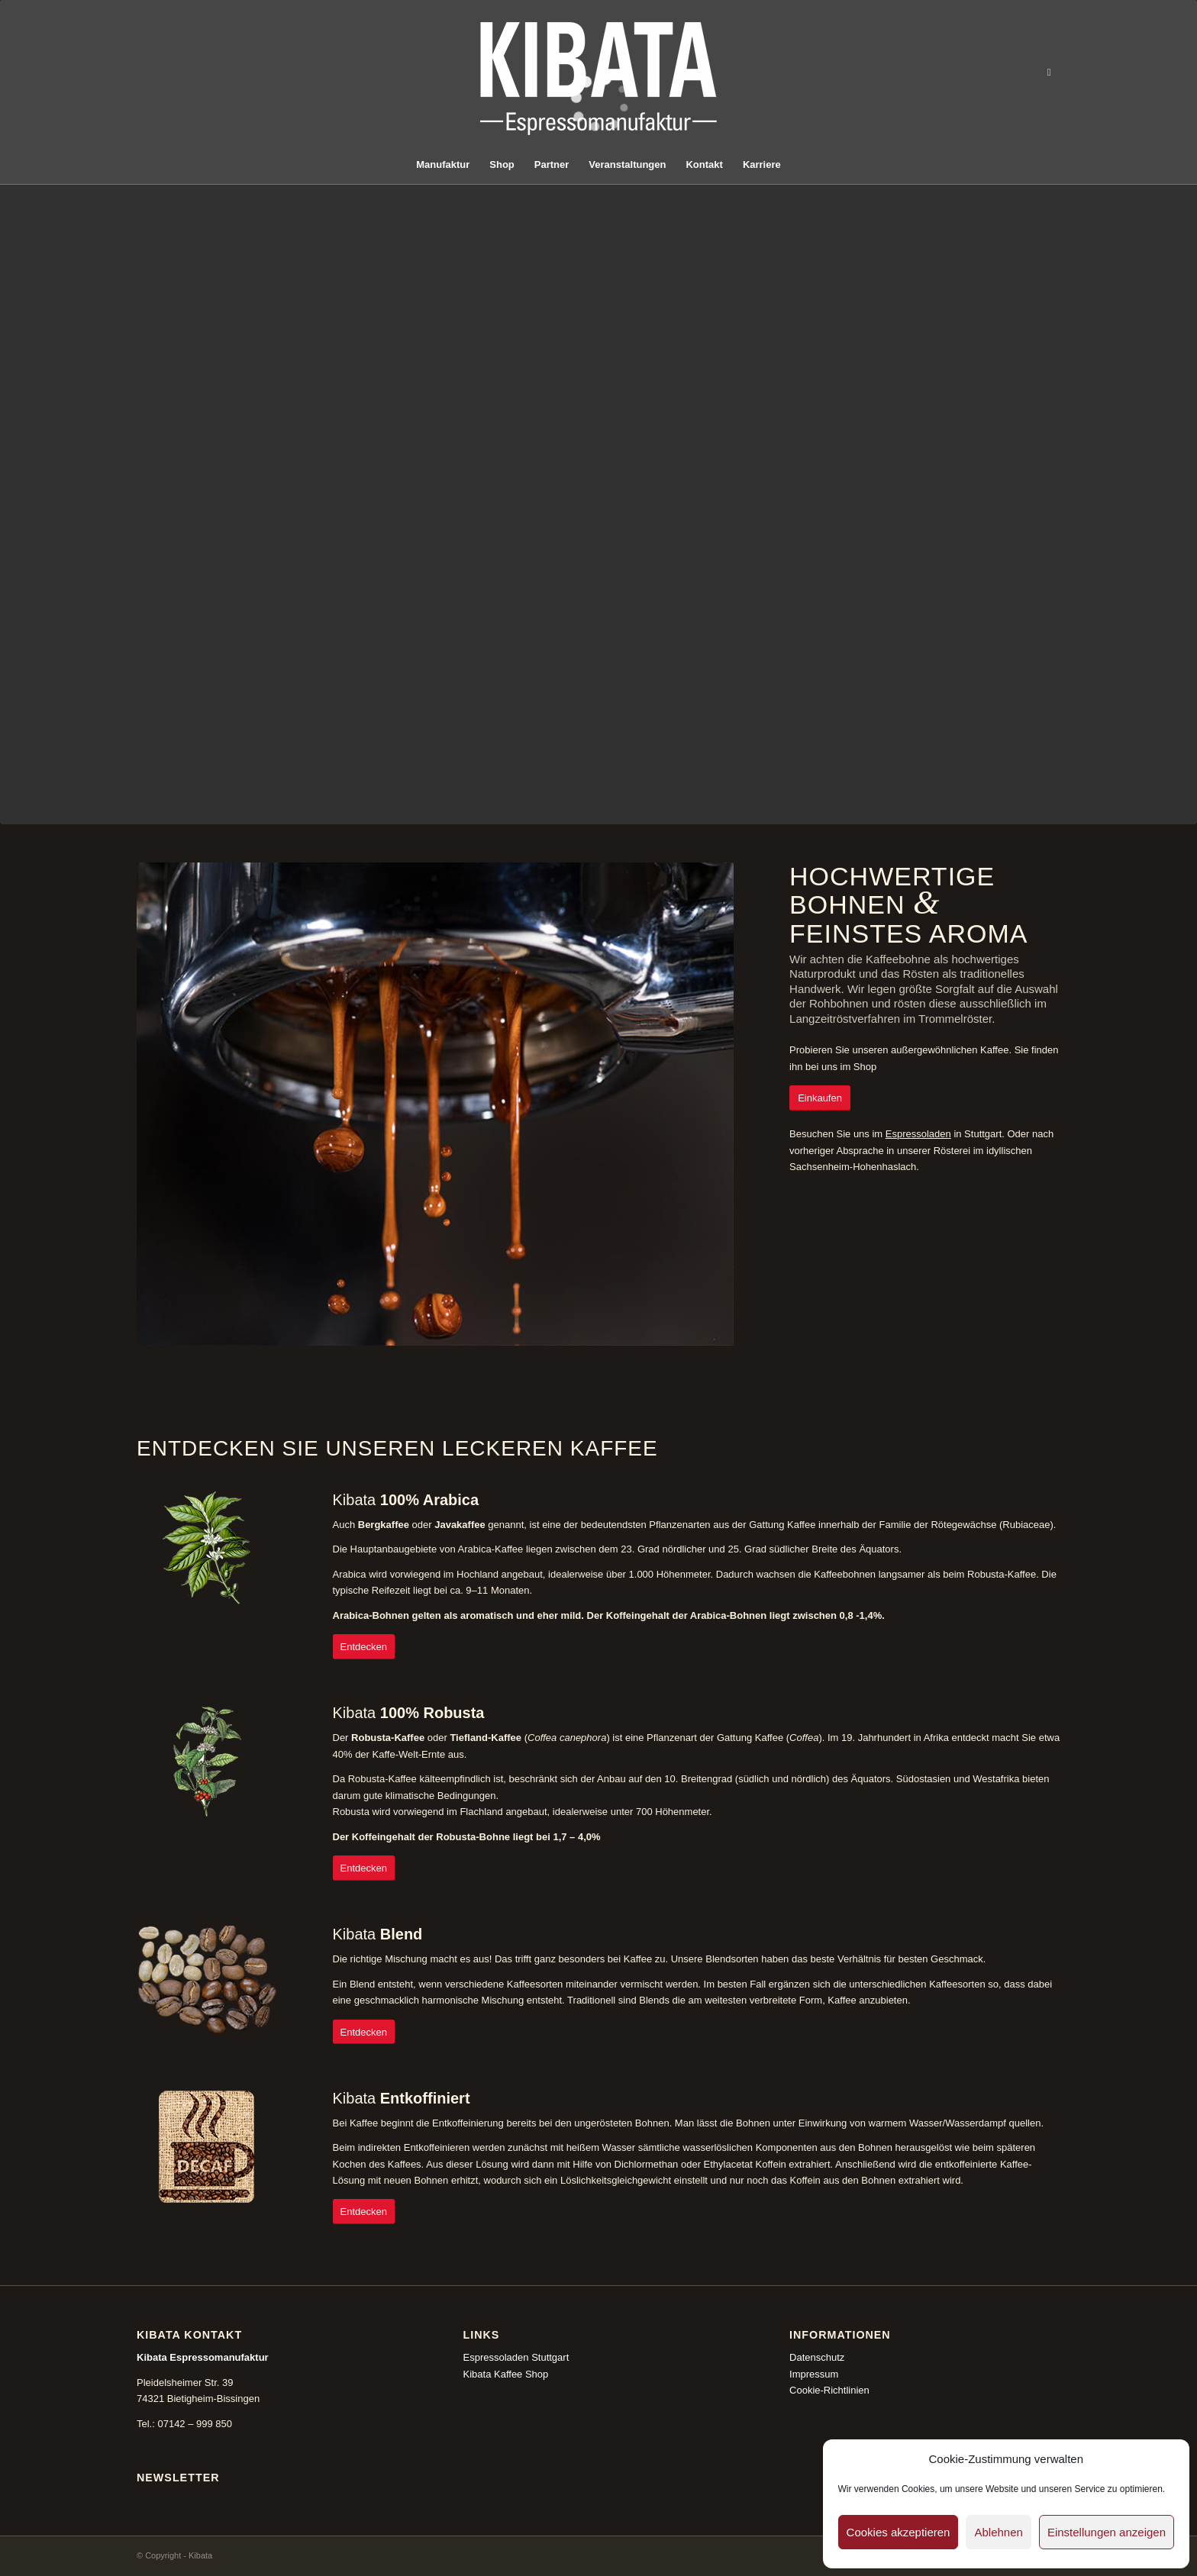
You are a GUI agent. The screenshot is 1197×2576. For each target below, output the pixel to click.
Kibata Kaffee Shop (506, 2374)
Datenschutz (816, 2357)
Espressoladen (918, 1134)
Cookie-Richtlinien (829, 2390)
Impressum (813, 2374)
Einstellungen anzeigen (1106, 2532)
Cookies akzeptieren (898, 2532)
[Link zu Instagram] (1048, 72)
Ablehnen (998, 2532)
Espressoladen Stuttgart (516, 2357)
